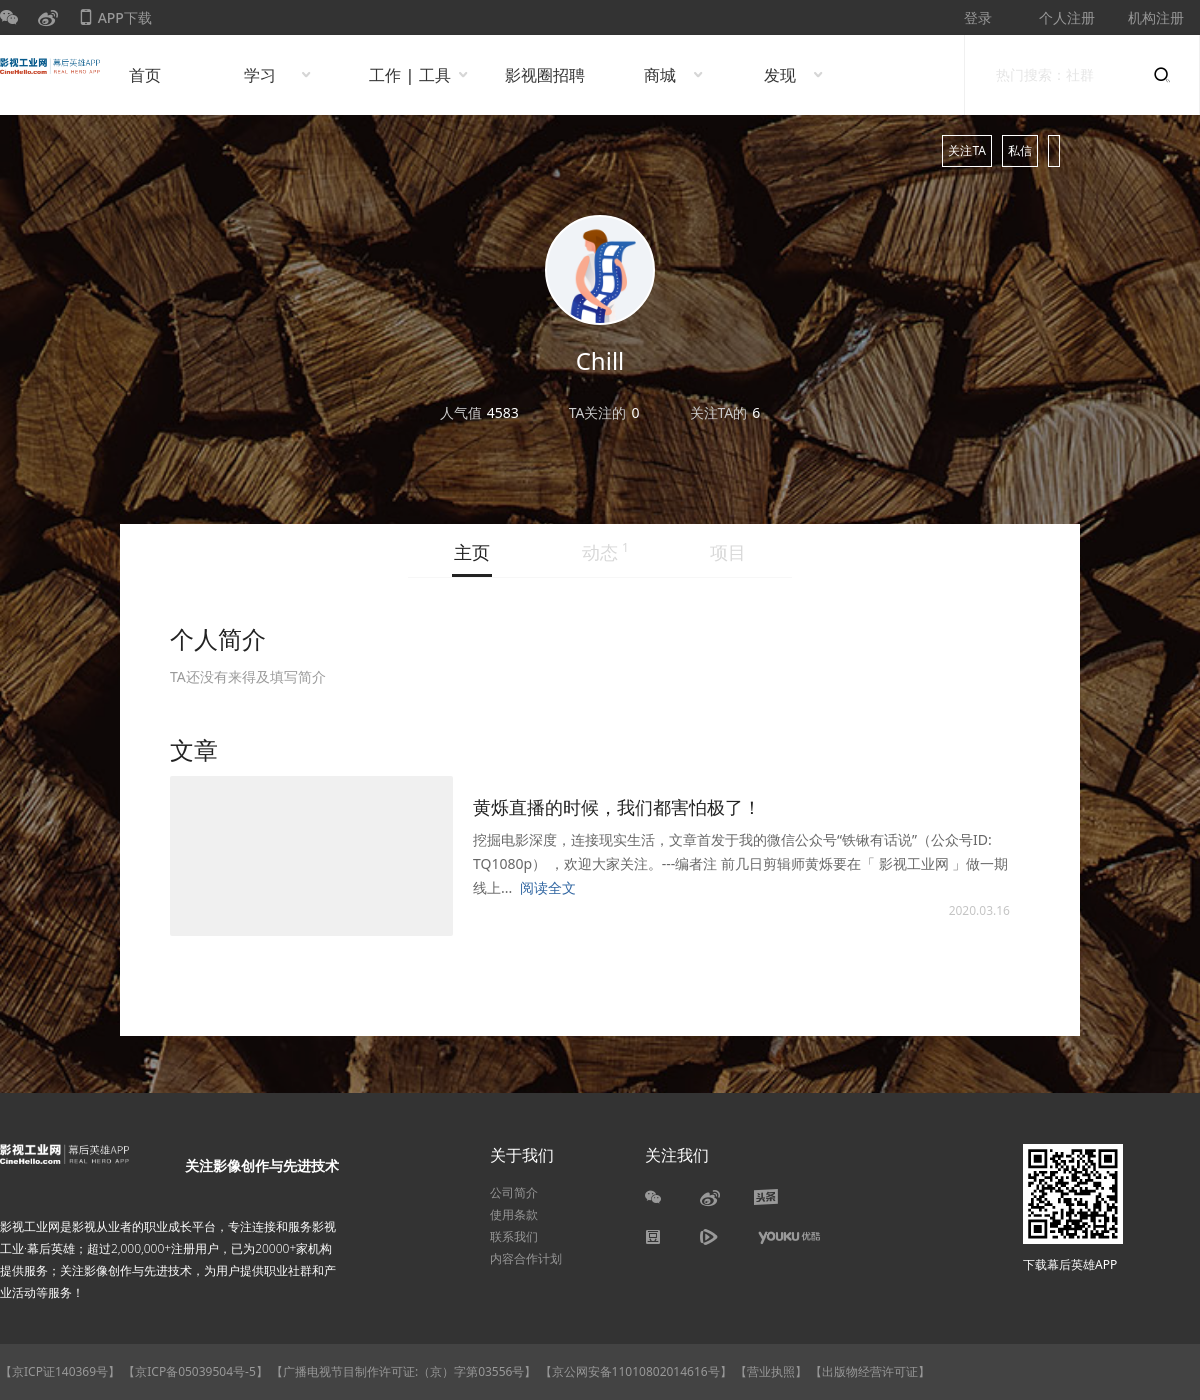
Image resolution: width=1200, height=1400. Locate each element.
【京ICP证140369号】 (60, 1371)
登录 (978, 17)
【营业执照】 (771, 1371)
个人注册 (1067, 17)
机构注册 (1156, 17)
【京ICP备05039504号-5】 (197, 1371)
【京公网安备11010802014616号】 (636, 1371)
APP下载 (115, 21)
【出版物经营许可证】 (870, 1371)
